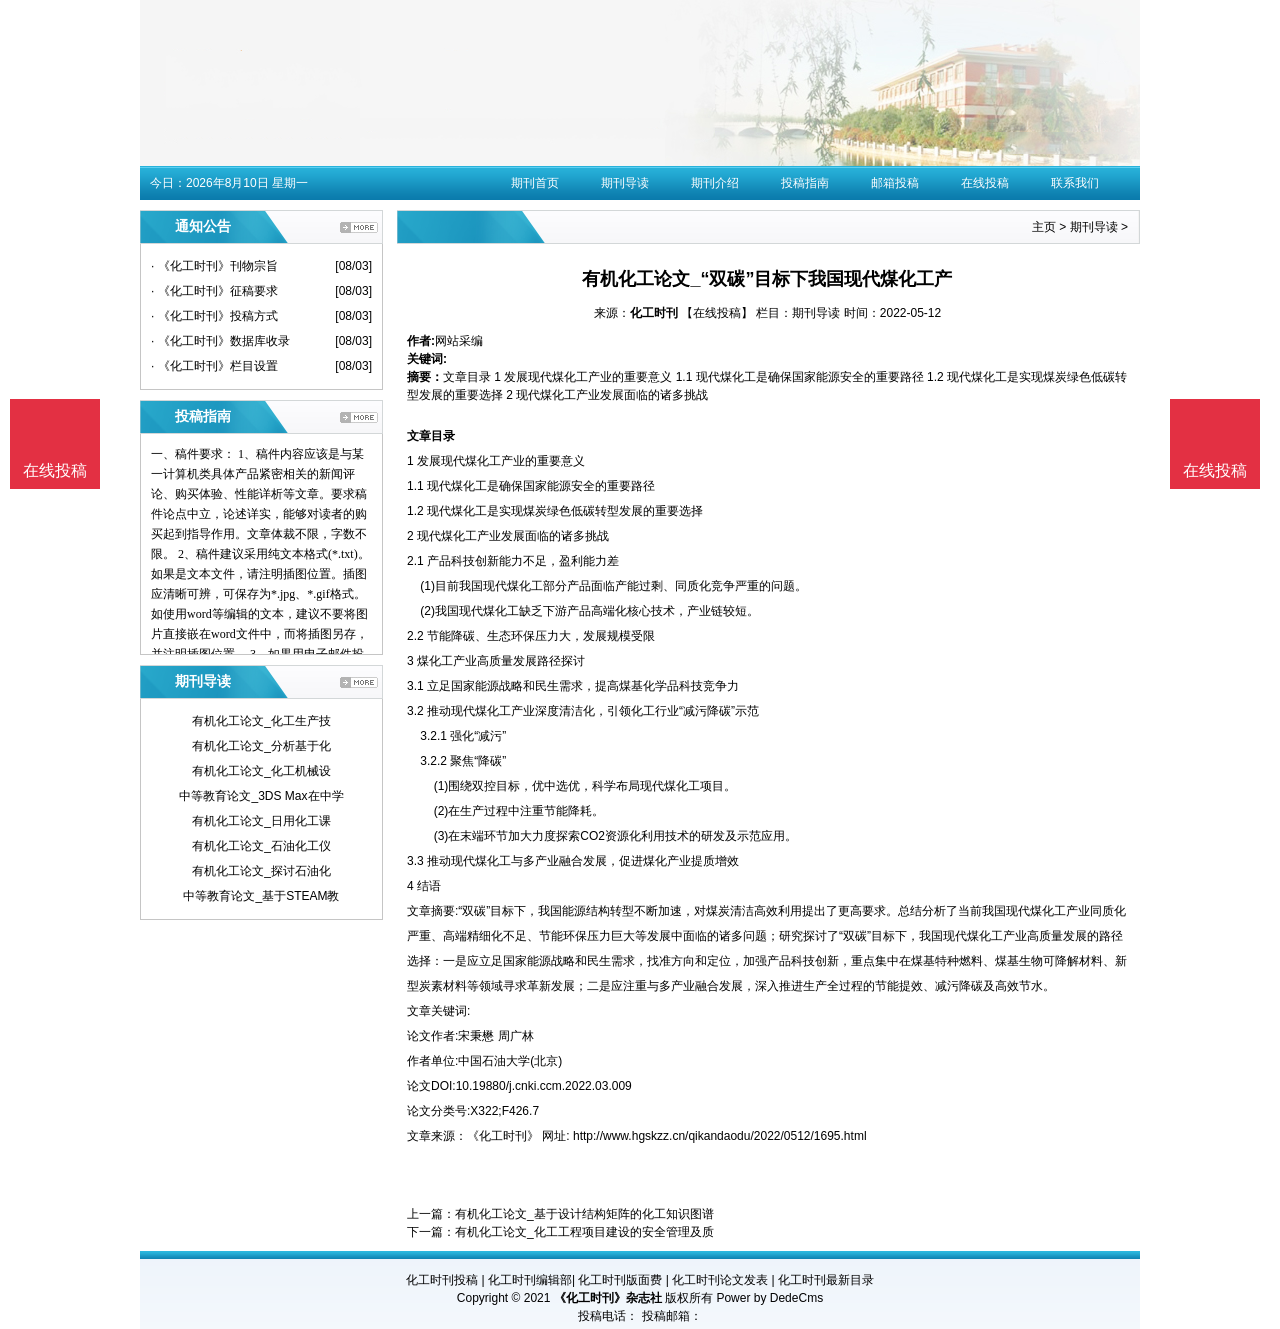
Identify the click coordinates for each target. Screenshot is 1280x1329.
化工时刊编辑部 (530, 1280)
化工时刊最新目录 (826, 1280)
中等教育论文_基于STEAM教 (261, 896)
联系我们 (1075, 183)
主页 (1044, 227)
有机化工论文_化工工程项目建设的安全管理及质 (584, 1232)
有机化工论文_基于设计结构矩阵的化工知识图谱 (584, 1214)
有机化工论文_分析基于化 (261, 746)
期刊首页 (535, 183)
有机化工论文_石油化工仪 (261, 846)
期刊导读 (625, 183)
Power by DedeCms (769, 1298)
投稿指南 (805, 183)
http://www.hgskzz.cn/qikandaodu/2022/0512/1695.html (720, 1136)
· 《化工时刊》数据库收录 (220, 341)
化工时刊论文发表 (720, 1280)
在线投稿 (985, 183)
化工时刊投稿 (442, 1280)
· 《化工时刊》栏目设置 (214, 366)
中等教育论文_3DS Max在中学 (261, 796)
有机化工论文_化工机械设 (261, 771)
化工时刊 (654, 313)
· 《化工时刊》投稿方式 (214, 316)
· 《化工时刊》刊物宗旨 (214, 266)
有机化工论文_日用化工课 (261, 821)
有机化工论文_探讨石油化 (261, 871)
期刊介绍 (715, 183)
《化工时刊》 (503, 1136)
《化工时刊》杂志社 (608, 1298)
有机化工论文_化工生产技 (261, 721)
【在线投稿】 (717, 313)
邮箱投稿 (895, 183)
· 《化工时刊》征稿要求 (214, 291)
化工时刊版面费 (620, 1280)
